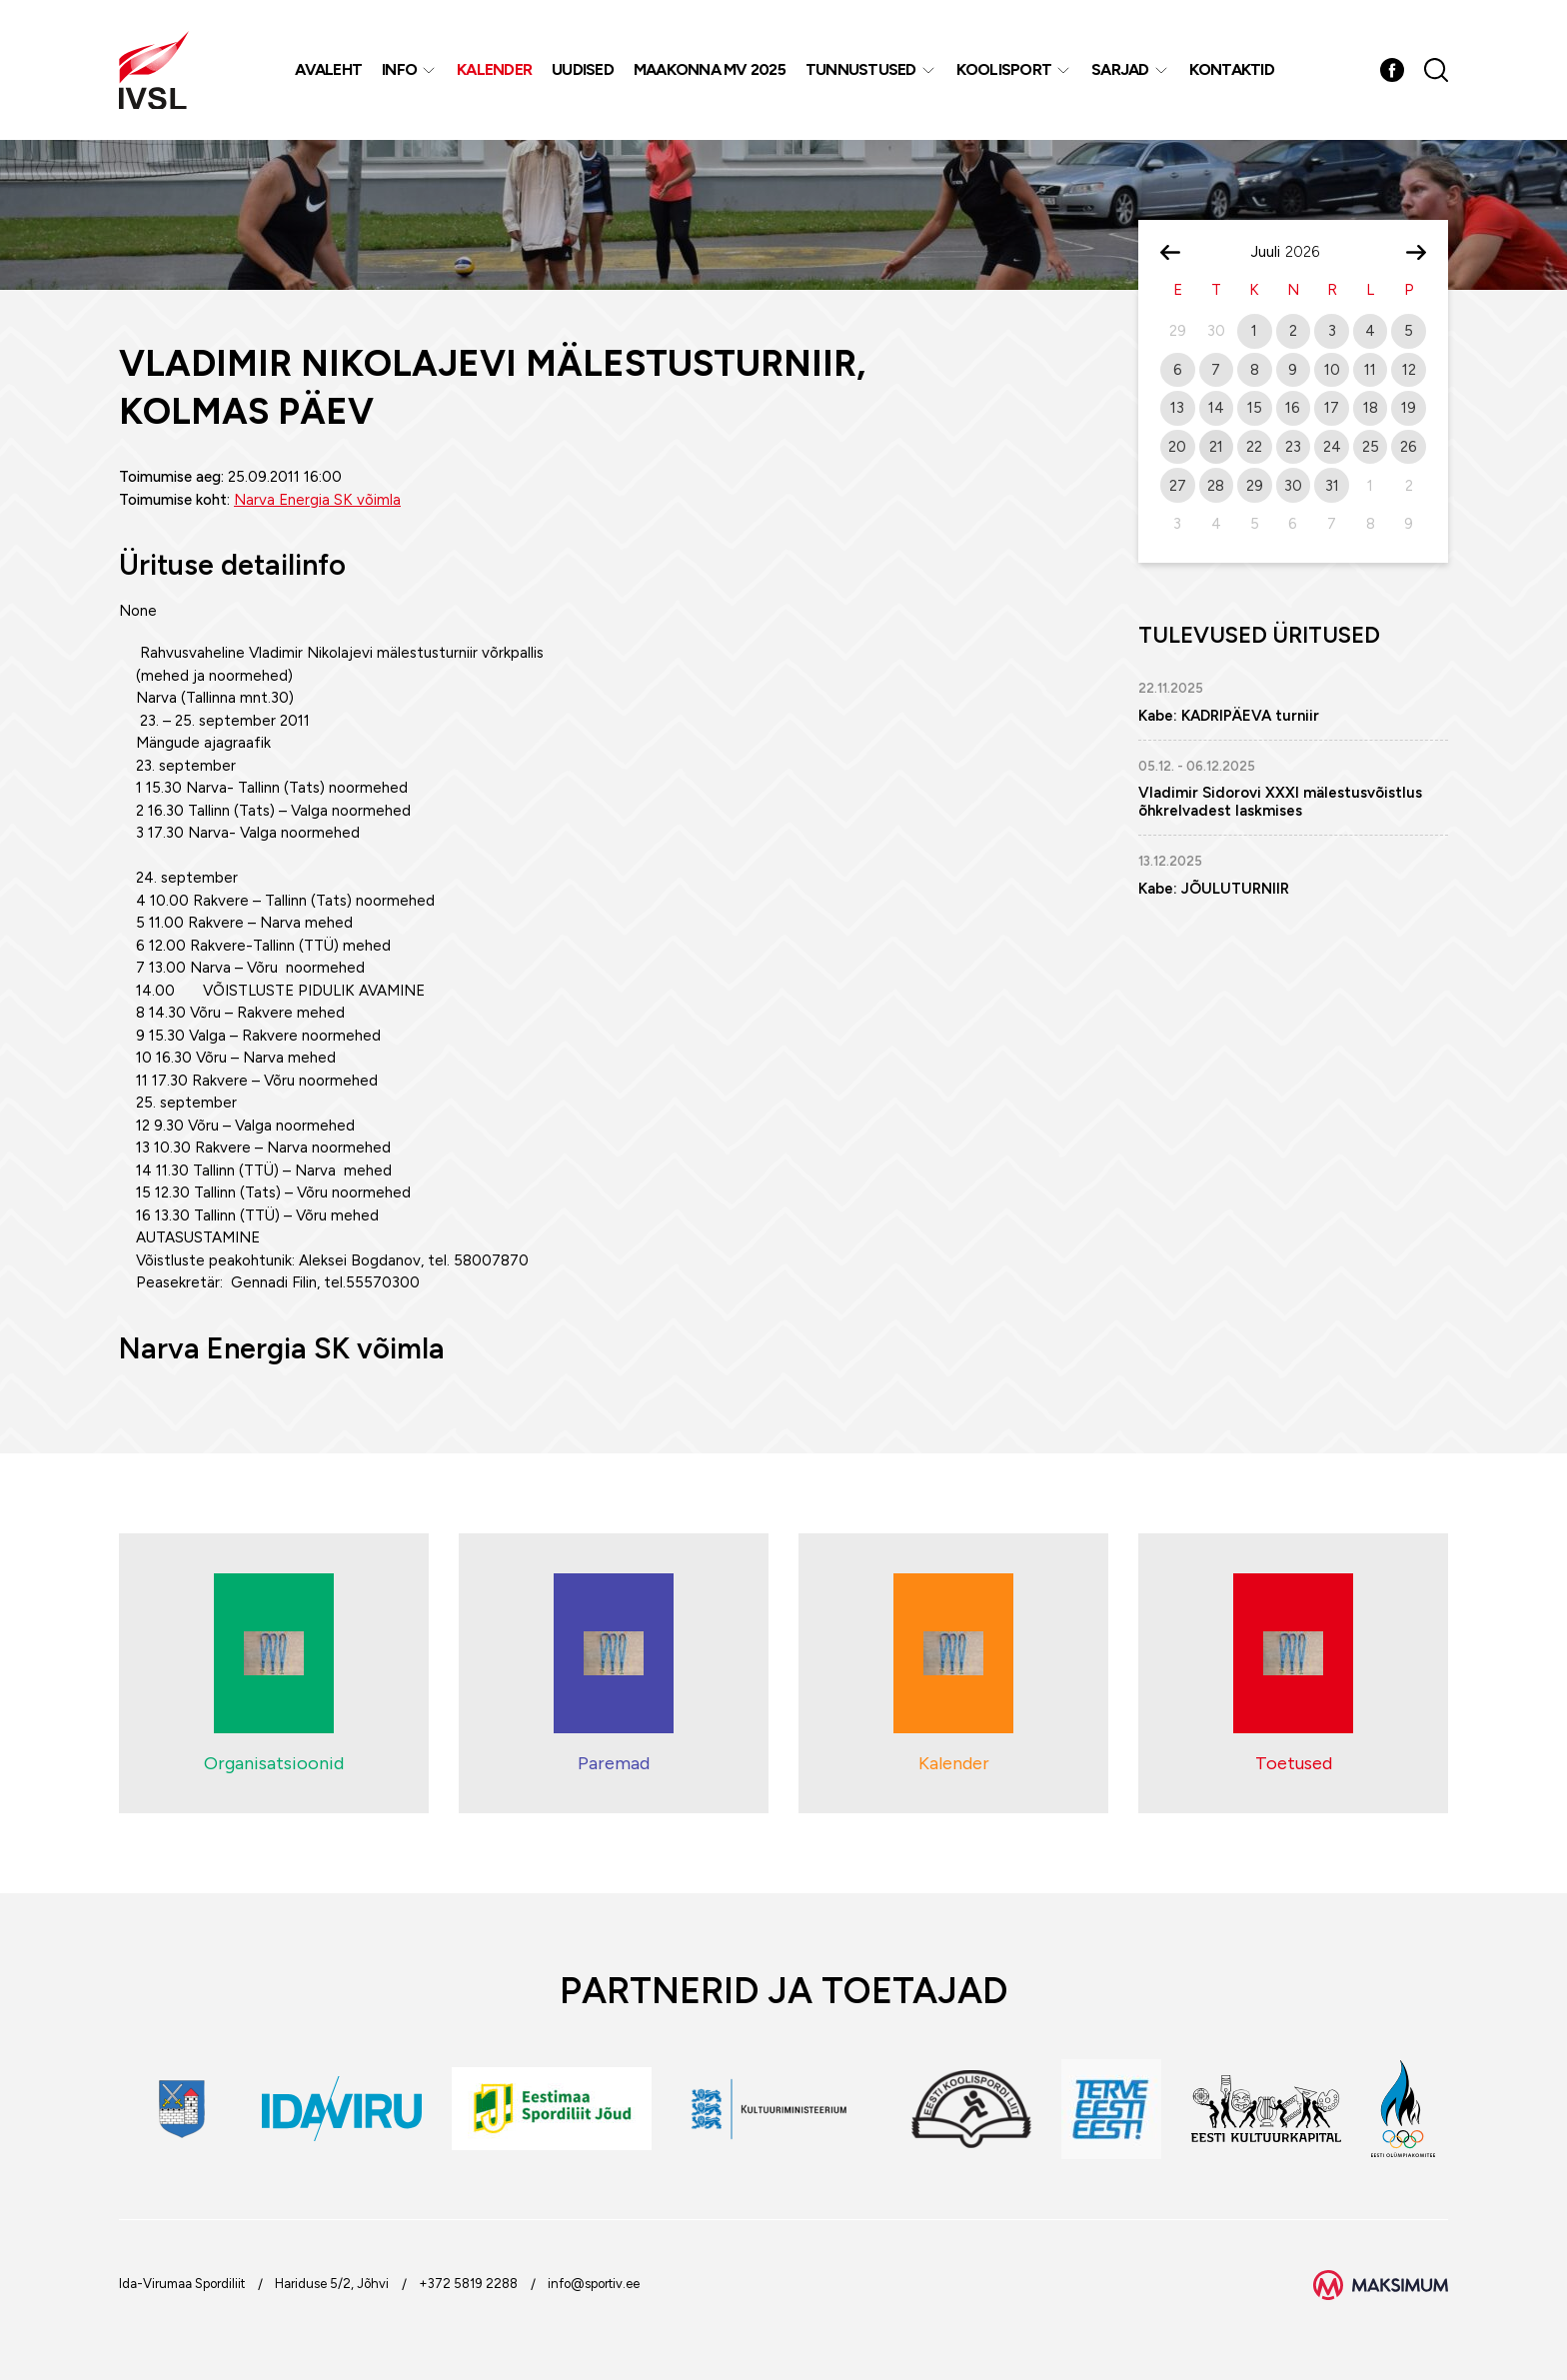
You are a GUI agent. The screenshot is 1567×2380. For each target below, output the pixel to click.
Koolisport (1004, 69)
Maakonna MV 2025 (709, 69)
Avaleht (328, 69)
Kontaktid (1231, 69)
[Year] (1310, 252)
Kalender (494, 69)
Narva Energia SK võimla (317, 500)
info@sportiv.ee (594, 2283)
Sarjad (1120, 69)
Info (399, 69)
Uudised (583, 69)
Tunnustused (860, 69)
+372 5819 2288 (468, 2283)
